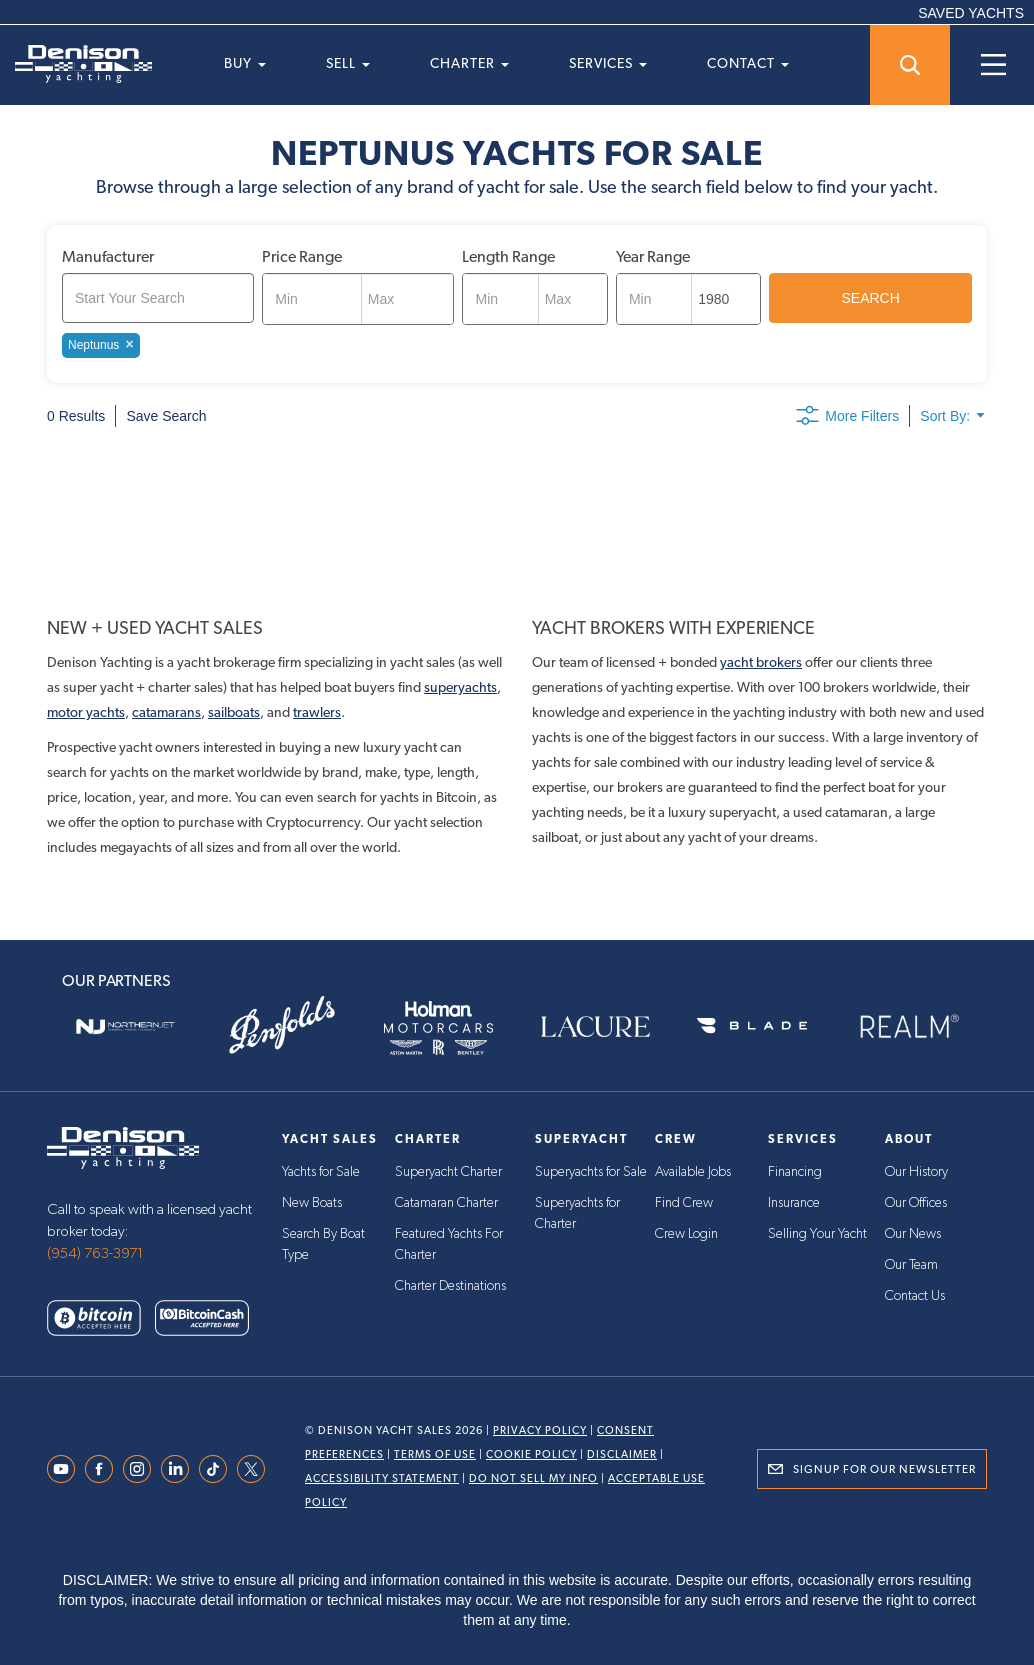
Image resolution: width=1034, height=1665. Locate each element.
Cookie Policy (531, 1454)
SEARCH (871, 298)
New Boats (312, 1202)
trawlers (317, 712)
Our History (916, 1172)
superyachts (460, 687)
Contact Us (915, 1292)
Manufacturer (108, 256)
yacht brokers (761, 662)
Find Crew (684, 1202)
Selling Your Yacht (817, 1232)
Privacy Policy (540, 1430)
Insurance (794, 1202)
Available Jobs (693, 1172)
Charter (469, 63)
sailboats (234, 712)
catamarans (166, 712)
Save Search (166, 416)
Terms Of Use (435, 1454)
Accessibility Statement (382, 1478)
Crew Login (686, 1232)
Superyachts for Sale (591, 1172)
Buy (245, 63)
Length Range (508, 256)
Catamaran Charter (446, 1202)
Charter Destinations (450, 1282)
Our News (913, 1232)
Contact (748, 63)
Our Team (911, 1262)
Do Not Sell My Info (533, 1478)
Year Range (653, 256)
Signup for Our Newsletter (884, 1469)
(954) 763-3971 (95, 1253)
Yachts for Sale (321, 1172)
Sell (348, 63)
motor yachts (86, 712)
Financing (795, 1172)
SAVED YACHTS (971, 13)
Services (608, 63)
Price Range (302, 256)
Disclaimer (622, 1454)
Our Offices (916, 1202)
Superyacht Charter (448, 1172)
